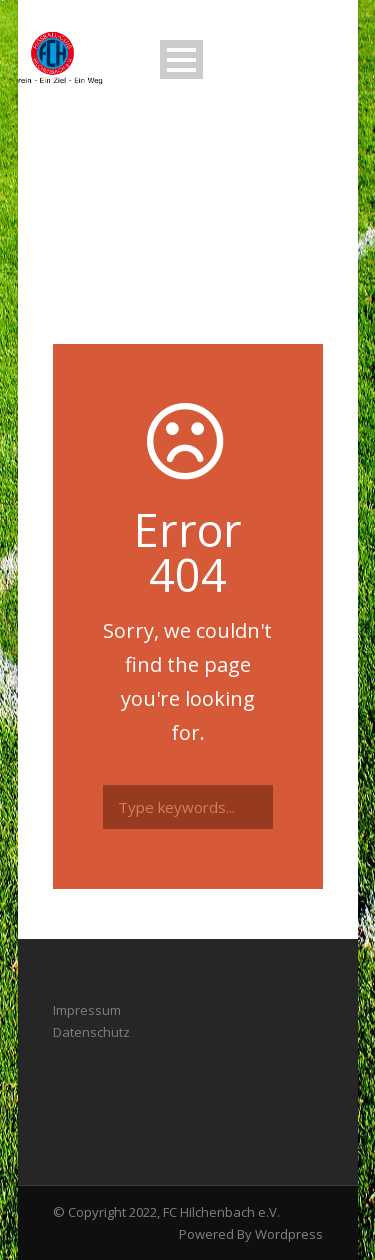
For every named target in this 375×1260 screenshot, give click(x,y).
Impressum (87, 1010)
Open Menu (181, 59)
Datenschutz (91, 1032)
